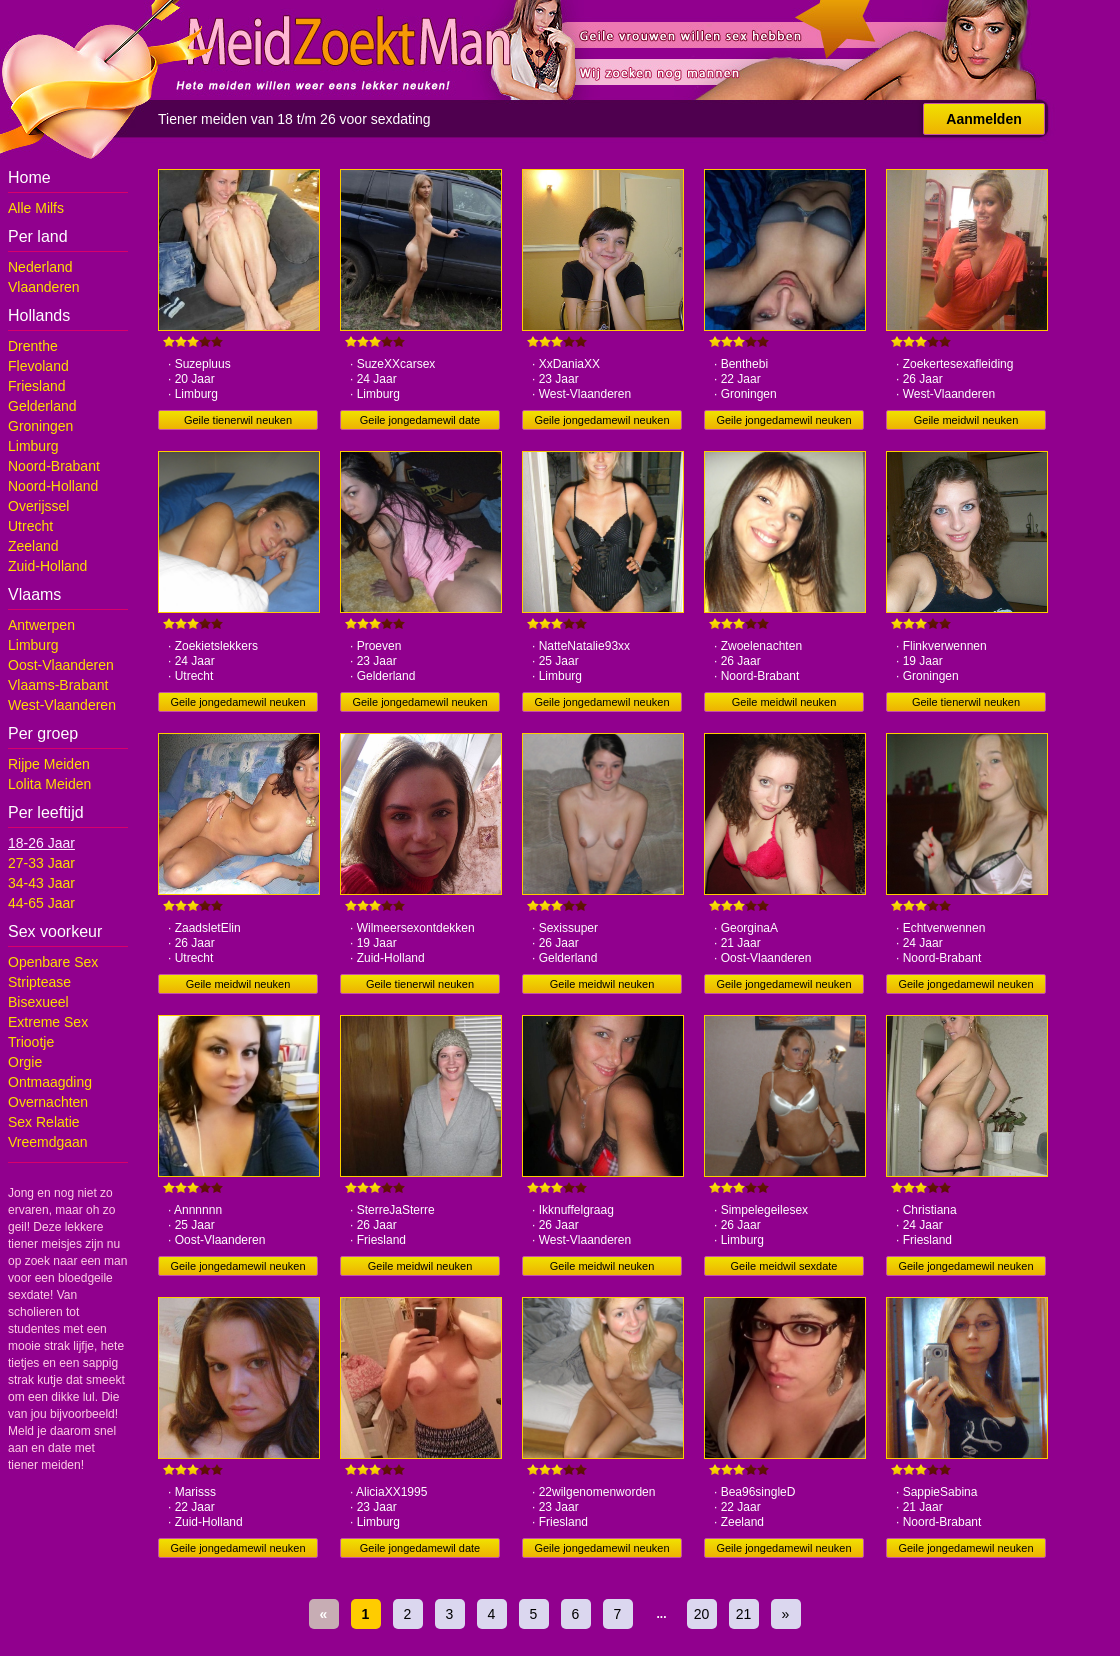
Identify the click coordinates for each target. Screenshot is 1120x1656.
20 (702, 1614)
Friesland (37, 386)
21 (744, 1614)
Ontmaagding (50, 1082)
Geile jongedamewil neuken (601, 420)
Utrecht (30, 526)
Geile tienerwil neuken (238, 420)
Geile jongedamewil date (420, 420)
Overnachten (48, 1102)
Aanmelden (983, 119)
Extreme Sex (48, 1022)
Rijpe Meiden (49, 764)
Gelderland (42, 406)
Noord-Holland (53, 486)
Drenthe (33, 346)
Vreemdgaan (48, 1142)
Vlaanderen (44, 287)
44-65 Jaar (41, 903)
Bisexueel (38, 1002)
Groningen (40, 426)
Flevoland (38, 366)
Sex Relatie (44, 1122)
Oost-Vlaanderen (61, 665)
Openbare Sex (53, 962)
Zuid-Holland (47, 566)
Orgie (25, 1062)
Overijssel (38, 506)
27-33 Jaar (41, 863)
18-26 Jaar (41, 843)
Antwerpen (41, 625)
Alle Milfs (36, 208)
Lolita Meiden (49, 784)
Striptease (39, 982)
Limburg (33, 446)
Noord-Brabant (54, 466)
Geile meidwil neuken (966, 420)
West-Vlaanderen (62, 705)
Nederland (40, 267)
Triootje (31, 1042)
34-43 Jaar (41, 883)
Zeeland (33, 546)
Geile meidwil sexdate (784, 1266)
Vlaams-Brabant (58, 685)
